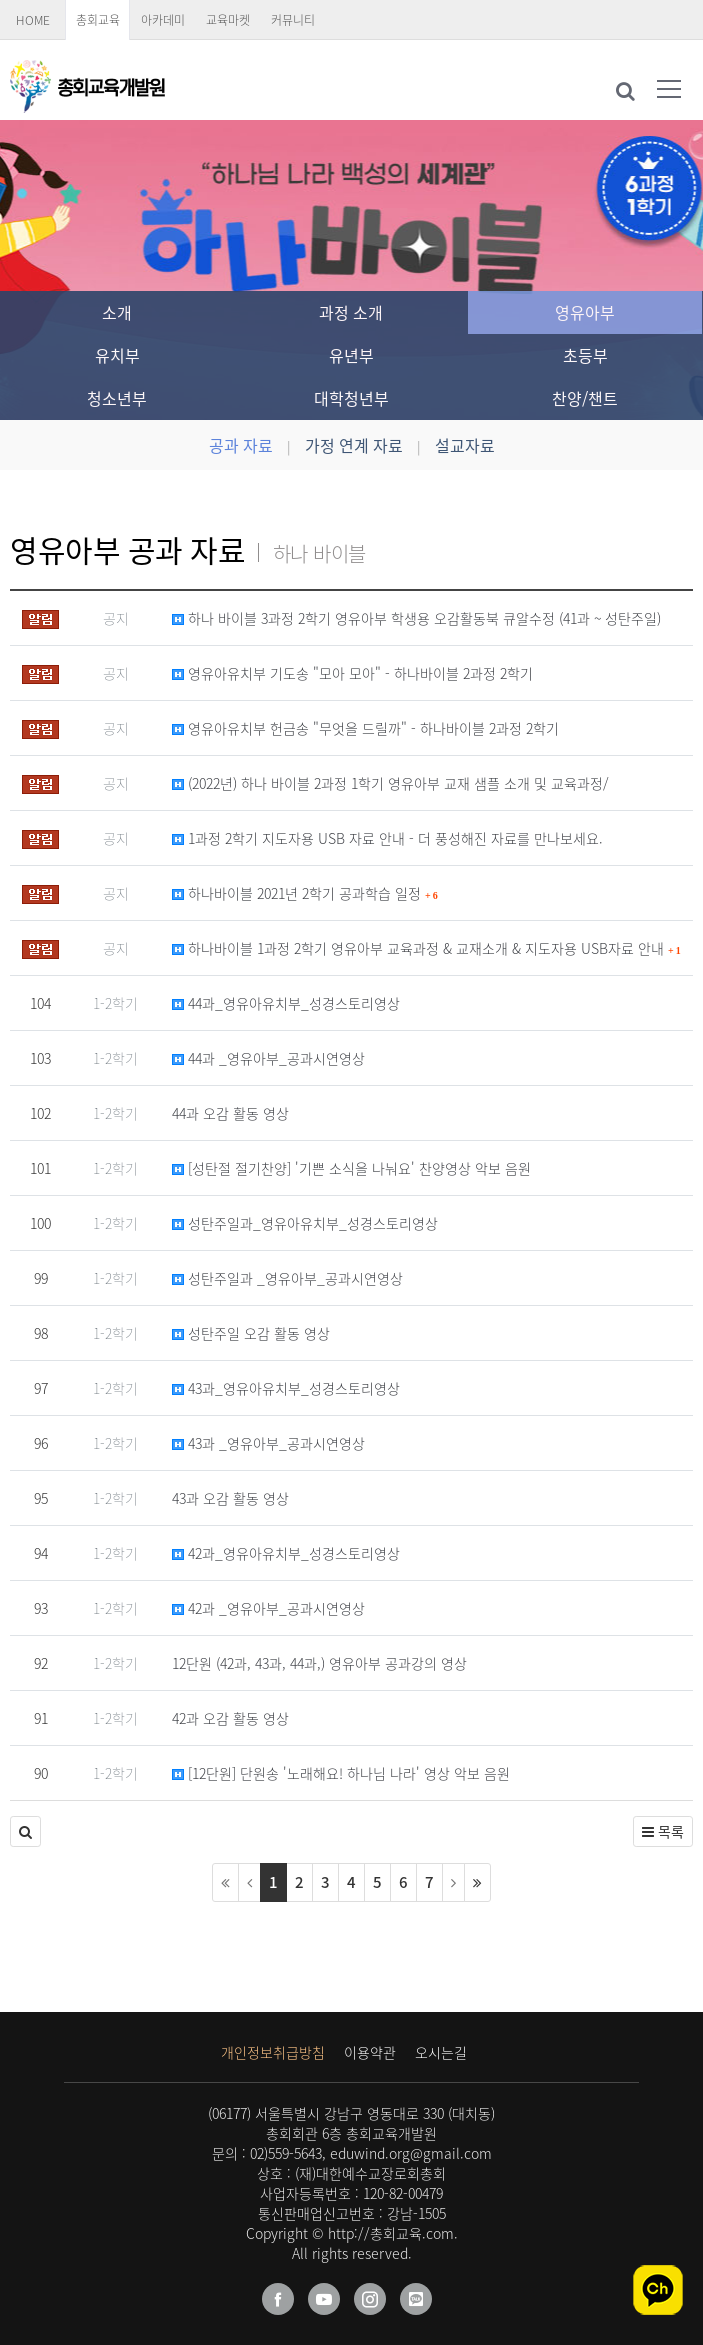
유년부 (351, 355)
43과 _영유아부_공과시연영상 (268, 1443)
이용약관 (370, 2052)
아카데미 (163, 20)
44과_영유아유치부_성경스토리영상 (286, 1003)
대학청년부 (351, 398)
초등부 (585, 355)
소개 (117, 312)
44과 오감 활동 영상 (230, 1113)
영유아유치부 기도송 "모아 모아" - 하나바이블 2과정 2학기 (352, 673)
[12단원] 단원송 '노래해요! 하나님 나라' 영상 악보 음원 (341, 1773)
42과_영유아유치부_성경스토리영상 (286, 1553)
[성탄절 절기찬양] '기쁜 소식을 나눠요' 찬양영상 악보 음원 (351, 1168)
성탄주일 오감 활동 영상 (251, 1333)
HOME (33, 20)
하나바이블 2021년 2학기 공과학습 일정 (305, 893)
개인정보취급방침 (273, 2052)
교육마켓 (228, 20)
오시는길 (441, 2052)
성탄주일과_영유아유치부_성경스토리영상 (305, 1223)
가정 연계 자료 (354, 445)
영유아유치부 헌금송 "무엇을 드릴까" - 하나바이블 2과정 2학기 (365, 728)
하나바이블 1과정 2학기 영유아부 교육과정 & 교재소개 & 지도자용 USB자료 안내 (426, 948)
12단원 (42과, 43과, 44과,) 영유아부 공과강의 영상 (319, 1663)
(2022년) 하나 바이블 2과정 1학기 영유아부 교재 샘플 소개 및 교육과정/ (390, 783)
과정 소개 (351, 312)
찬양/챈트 (585, 398)
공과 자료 (241, 445)
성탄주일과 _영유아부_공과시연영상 (287, 1278)
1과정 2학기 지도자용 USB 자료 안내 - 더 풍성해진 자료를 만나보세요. (387, 838)
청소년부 (117, 398)
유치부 (117, 355)
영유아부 (585, 312)
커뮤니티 (293, 20)
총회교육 (98, 20)
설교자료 (465, 445)
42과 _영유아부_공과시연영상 (268, 1608)
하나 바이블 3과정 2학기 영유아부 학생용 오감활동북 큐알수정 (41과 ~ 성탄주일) (416, 618)
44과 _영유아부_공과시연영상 (268, 1058)
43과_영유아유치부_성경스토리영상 (286, 1388)
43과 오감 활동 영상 (230, 1498)
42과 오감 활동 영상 (230, 1718)
